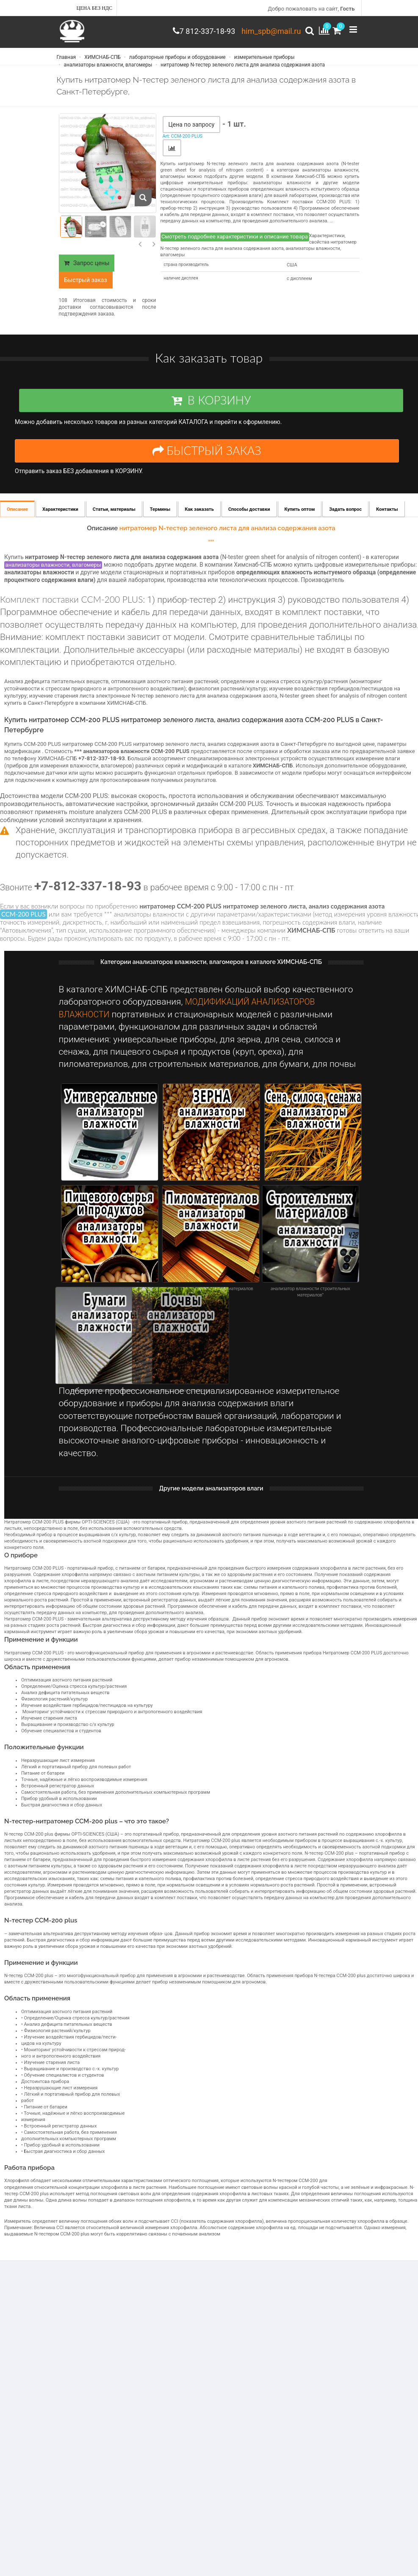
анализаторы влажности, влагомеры (107, 68)
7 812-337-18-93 (198, 31)
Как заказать (199, 518)
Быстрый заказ (85, 285)
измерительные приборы (264, 61)
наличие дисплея (181, 283)
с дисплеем (299, 283)
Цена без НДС (95, 8)
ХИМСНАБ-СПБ (102, 61)
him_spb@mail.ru (268, 31)
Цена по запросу (192, 129)
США (292, 270)
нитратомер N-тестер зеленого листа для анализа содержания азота (242, 68)
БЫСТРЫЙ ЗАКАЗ (207, 458)
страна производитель (186, 269)
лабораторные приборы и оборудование (177, 61)
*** (211, 551)
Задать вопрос (345, 518)
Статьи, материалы (114, 518)
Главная (66, 61)
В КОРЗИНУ (207, 407)
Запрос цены (87, 268)
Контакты (387, 518)
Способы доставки (249, 518)
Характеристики (60, 518)
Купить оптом (300, 518)
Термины (160, 518)
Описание (17, 518)
